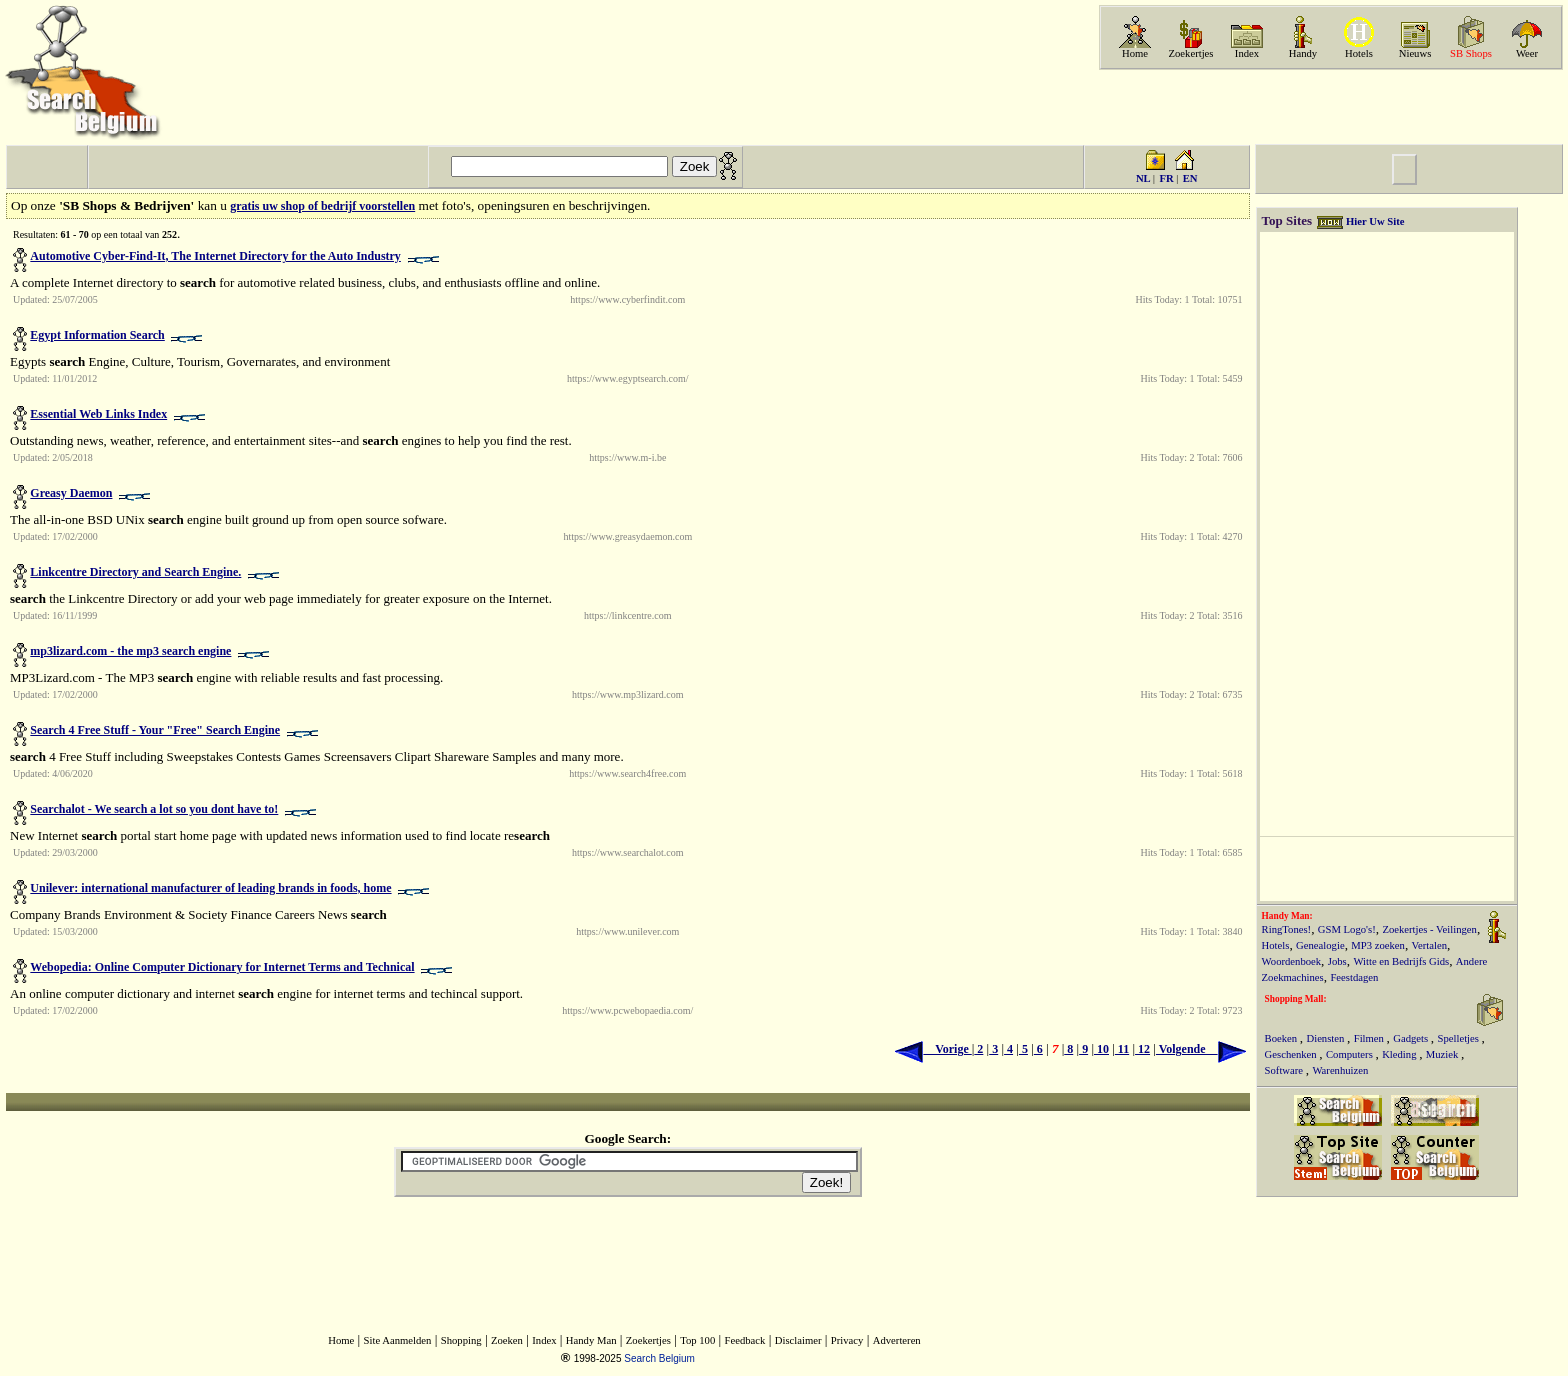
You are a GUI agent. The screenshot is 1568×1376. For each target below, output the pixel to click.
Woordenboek (1292, 961)
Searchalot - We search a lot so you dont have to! (154, 809)
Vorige (933, 1049)
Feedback (745, 1340)
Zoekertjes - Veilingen (1429, 929)
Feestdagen (1354, 977)
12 (1142, 1049)
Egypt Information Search (97, 335)
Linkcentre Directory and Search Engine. (135, 572)
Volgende (1201, 1049)
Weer (1527, 53)
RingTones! (1287, 929)
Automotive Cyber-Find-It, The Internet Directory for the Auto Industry (215, 256)
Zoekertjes (1191, 53)
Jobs (1337, 961)
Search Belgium (659, 1358)
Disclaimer (798, 1340)
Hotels (1359, 53)
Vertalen (1430, 945)
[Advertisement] (1329, 107)
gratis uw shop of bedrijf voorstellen (322, 206)
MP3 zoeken (1378, 945)
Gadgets (1412, 1038)
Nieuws (1415, 53)
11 (1122, 1049)
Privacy (847, 1340)
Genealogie (1320, 945)
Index (1247, 53)
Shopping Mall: (1296, 999)
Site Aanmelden (398, 1340)
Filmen (1370, 1038)
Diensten (1326, 1038)
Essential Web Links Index (98, 414)
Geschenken (1292, 1054)
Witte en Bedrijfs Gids (1401, 961)
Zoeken (507, 1340)
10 (1101, 1049)
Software (1285, 1070)
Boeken (1282, 1038)
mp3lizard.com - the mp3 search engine (130, 651)
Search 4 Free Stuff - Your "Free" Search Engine (155, 730)
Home (1135, 53)
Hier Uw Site (1375, 221)
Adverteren (897, 1340)
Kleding (1400, 1054)
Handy (1303, 53)
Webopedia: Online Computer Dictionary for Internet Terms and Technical (222, 967)
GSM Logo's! (1347, 929)
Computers (1350, 1054)
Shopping (461, 1340)
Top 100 (697, 1340)
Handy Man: (1287, 916)
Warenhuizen (1340, 1070)
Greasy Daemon (71, 493)
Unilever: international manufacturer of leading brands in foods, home (210, 888)
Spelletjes (1460, 1038)
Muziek (1443, 1054)
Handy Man (591, 1340)
